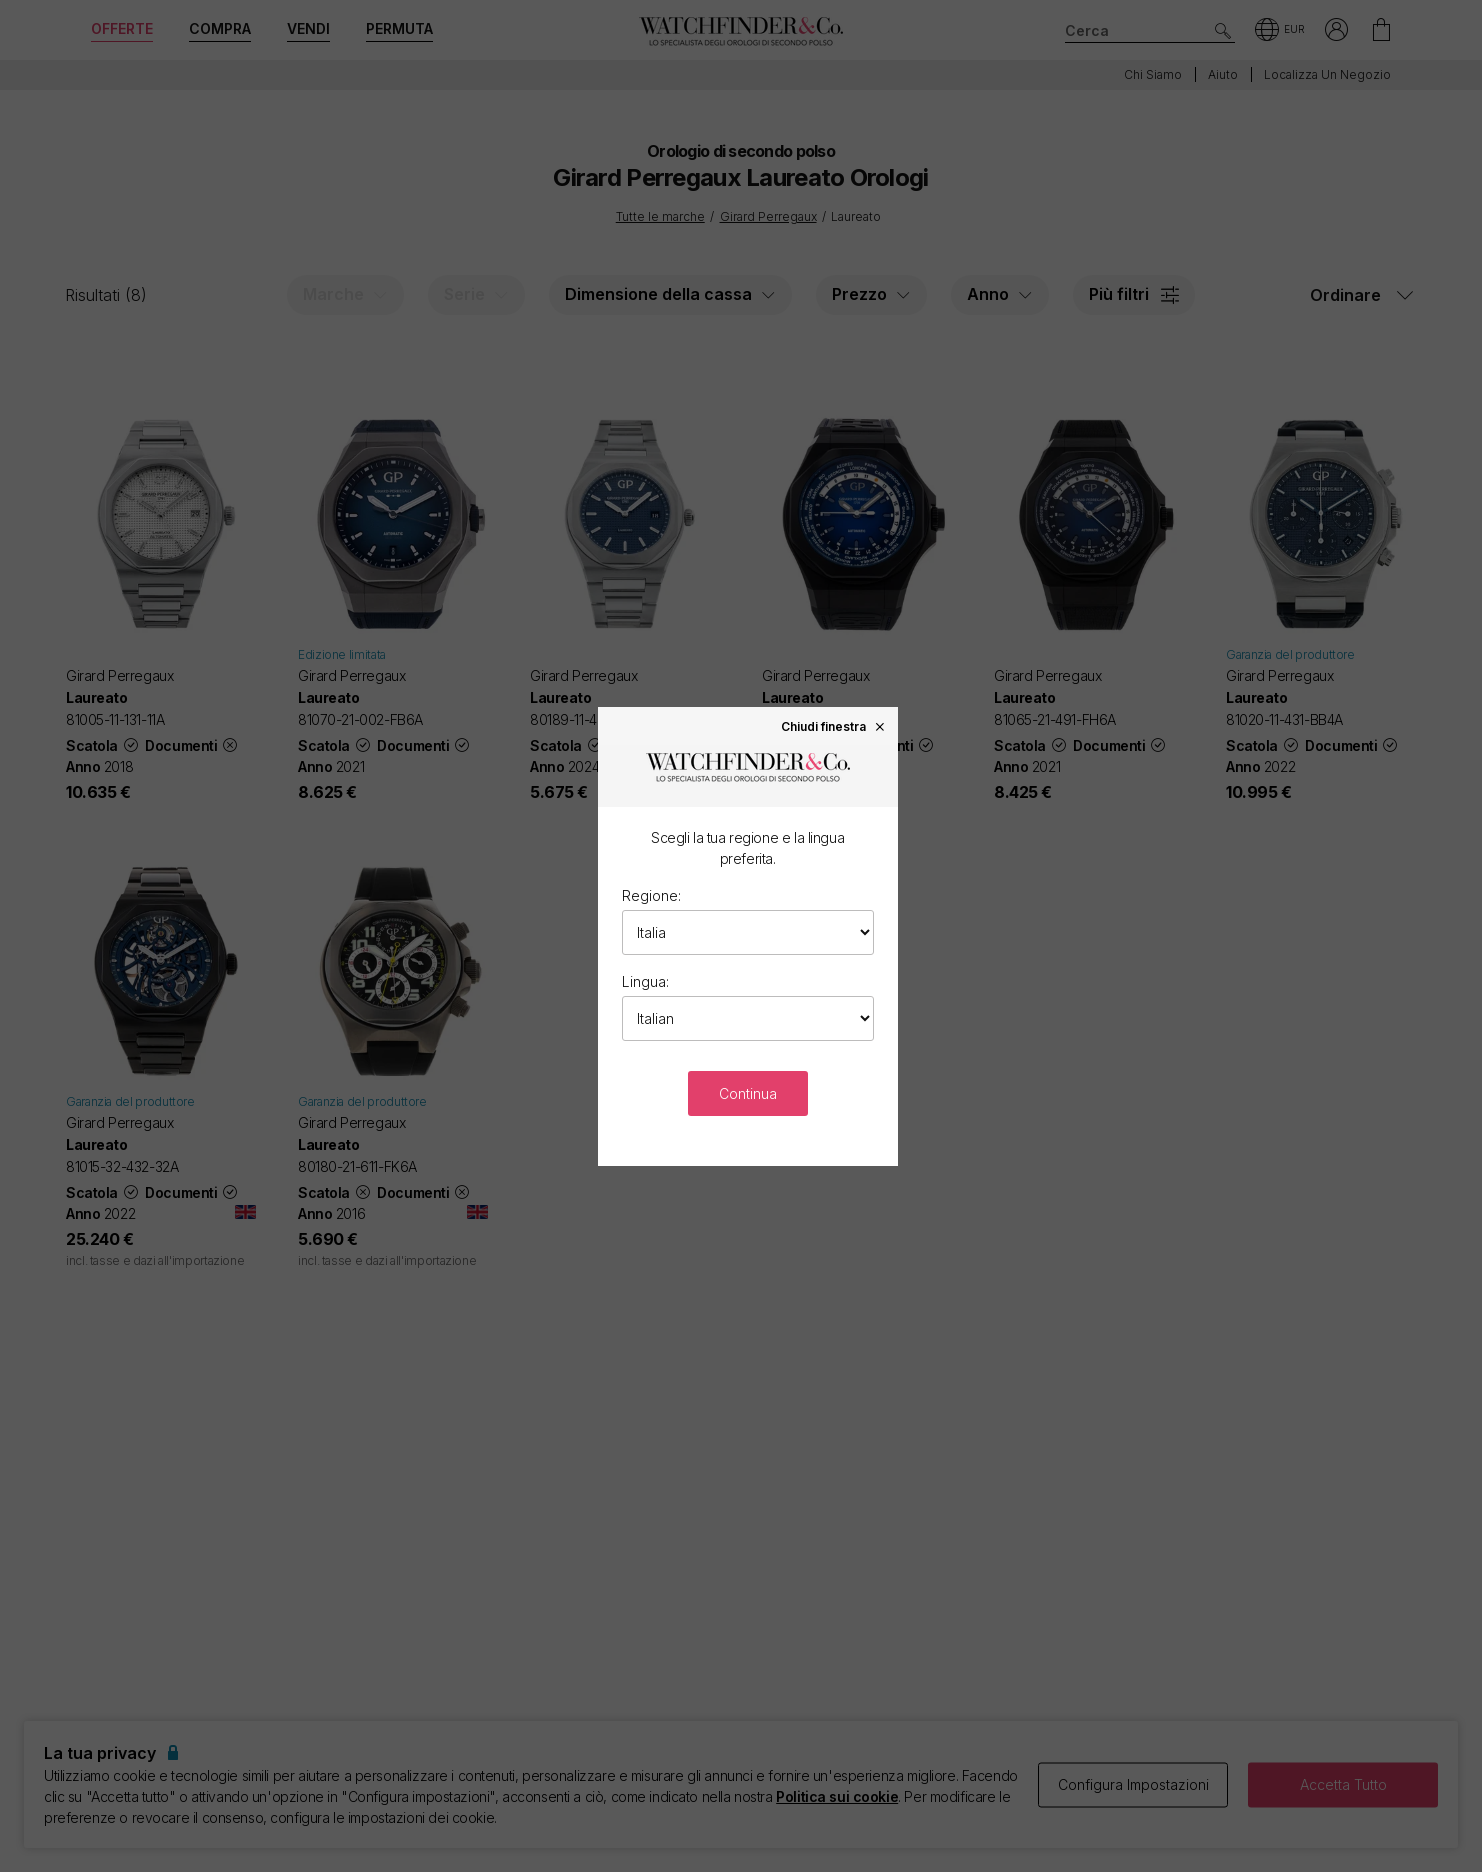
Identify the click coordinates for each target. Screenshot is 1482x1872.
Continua (748, 1093)
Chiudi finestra (833, 726)
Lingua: (645, 981)
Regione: (651, 895)
